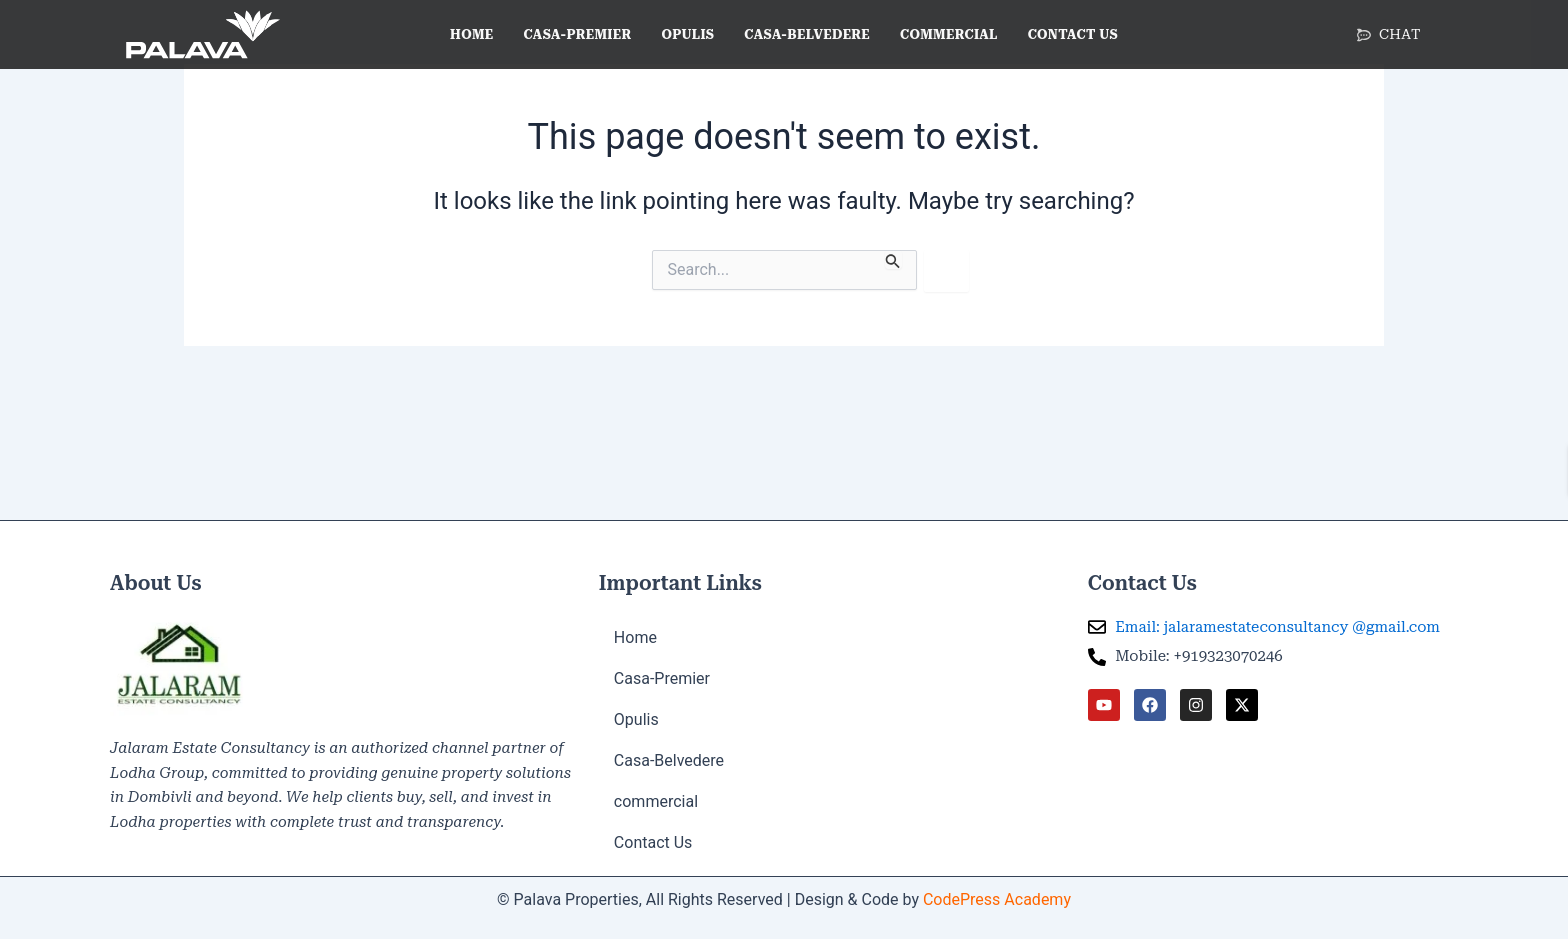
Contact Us (1073, 34)
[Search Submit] (893, 259)
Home (471, 34)
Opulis (687, 34)
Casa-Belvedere (807, 34)
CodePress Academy (997, 899)
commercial (949, 34)
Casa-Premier (578, 34)
